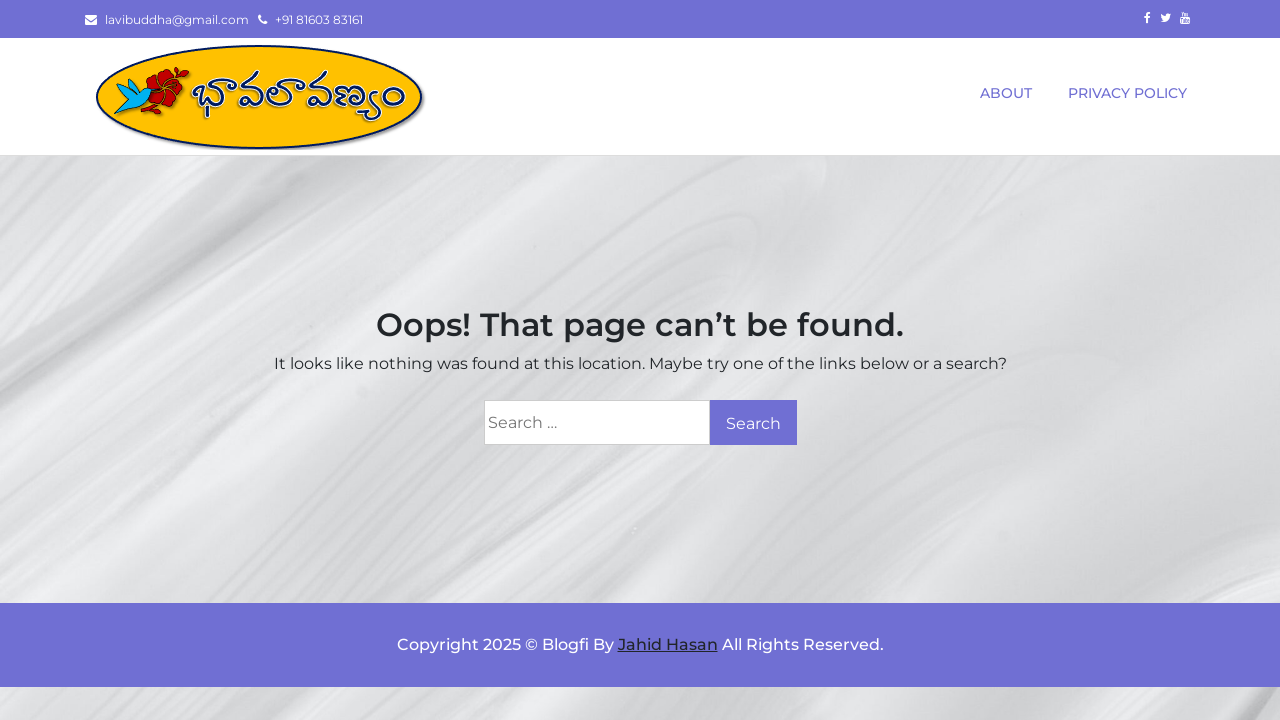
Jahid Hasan (668, 644)
